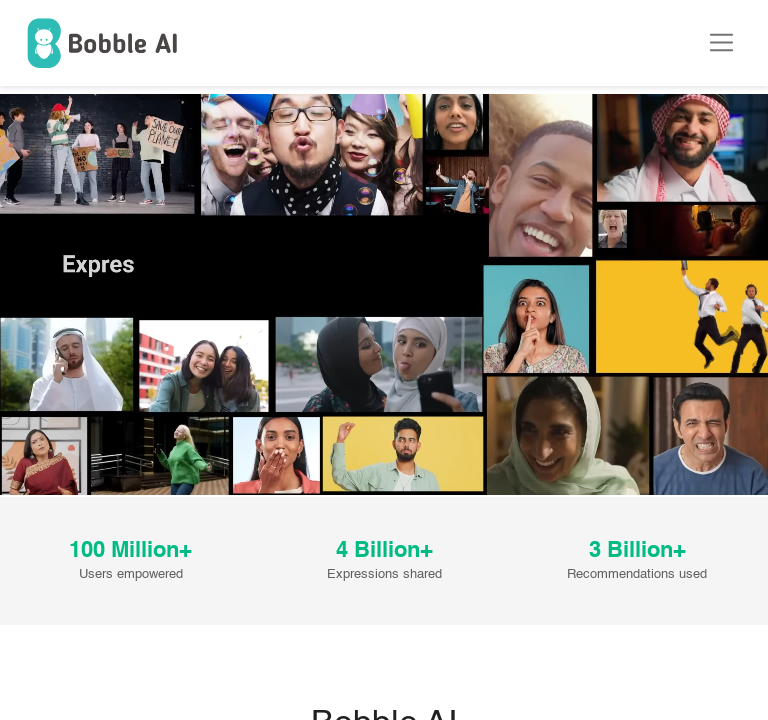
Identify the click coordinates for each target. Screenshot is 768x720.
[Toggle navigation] (731, 43)
